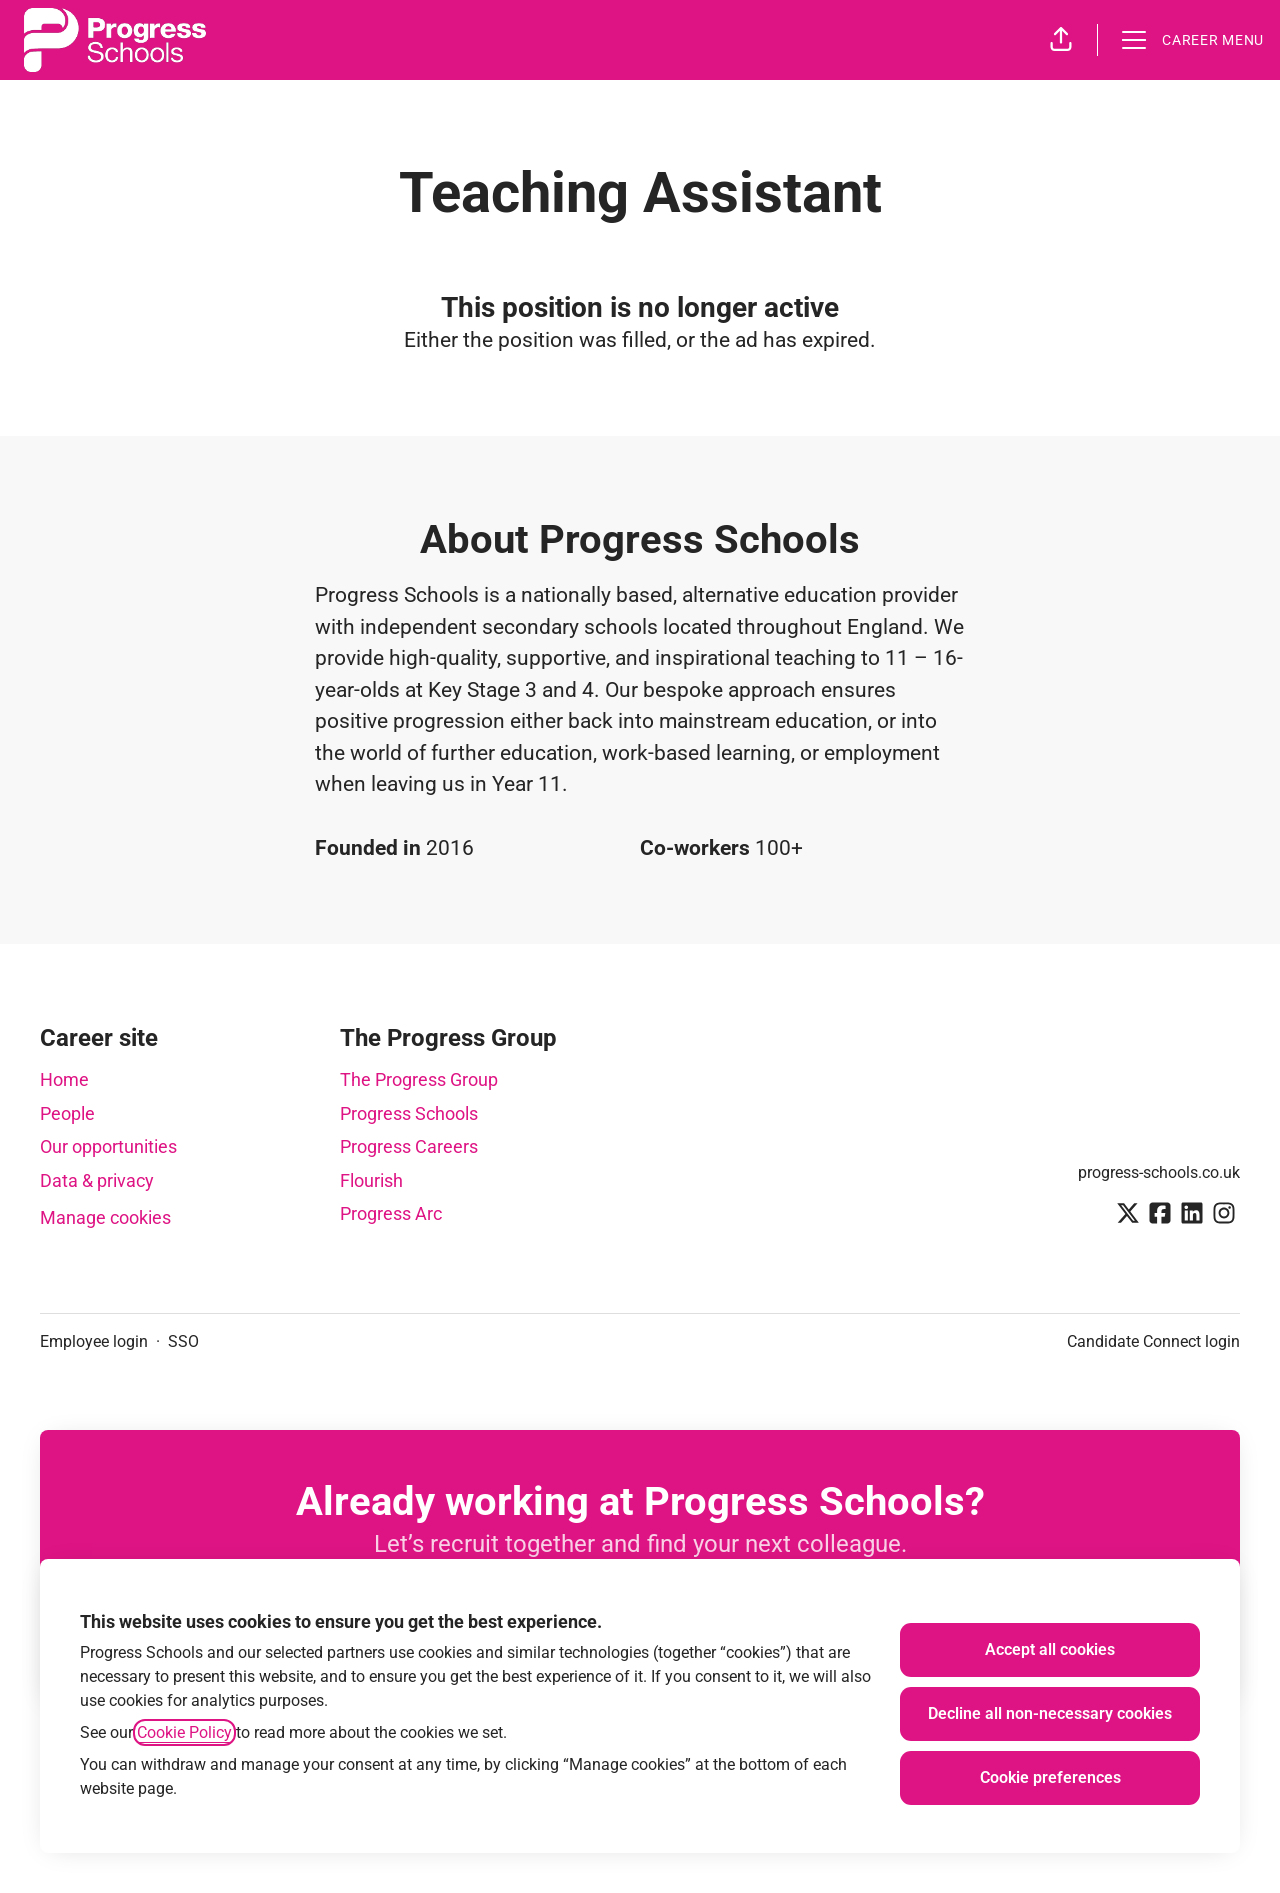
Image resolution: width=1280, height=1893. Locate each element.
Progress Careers (409, 1146)
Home (64, 1079)
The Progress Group (419, 1079)
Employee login (94, 1341)
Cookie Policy (184, 1732)
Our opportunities (108, 1146)
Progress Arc (391, 1213)
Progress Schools (409, 1113)
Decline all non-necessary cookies (1050, 1713)
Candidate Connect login (1153, 1341)
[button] (1061, 40)
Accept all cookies (1050, 1649)
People (67, 1113)
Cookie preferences (1050, 1777)
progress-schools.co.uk (1159, 1172)
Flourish (371, 1180)
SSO (183, 1341)
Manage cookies (105, 1217)
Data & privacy (97, 1180)
